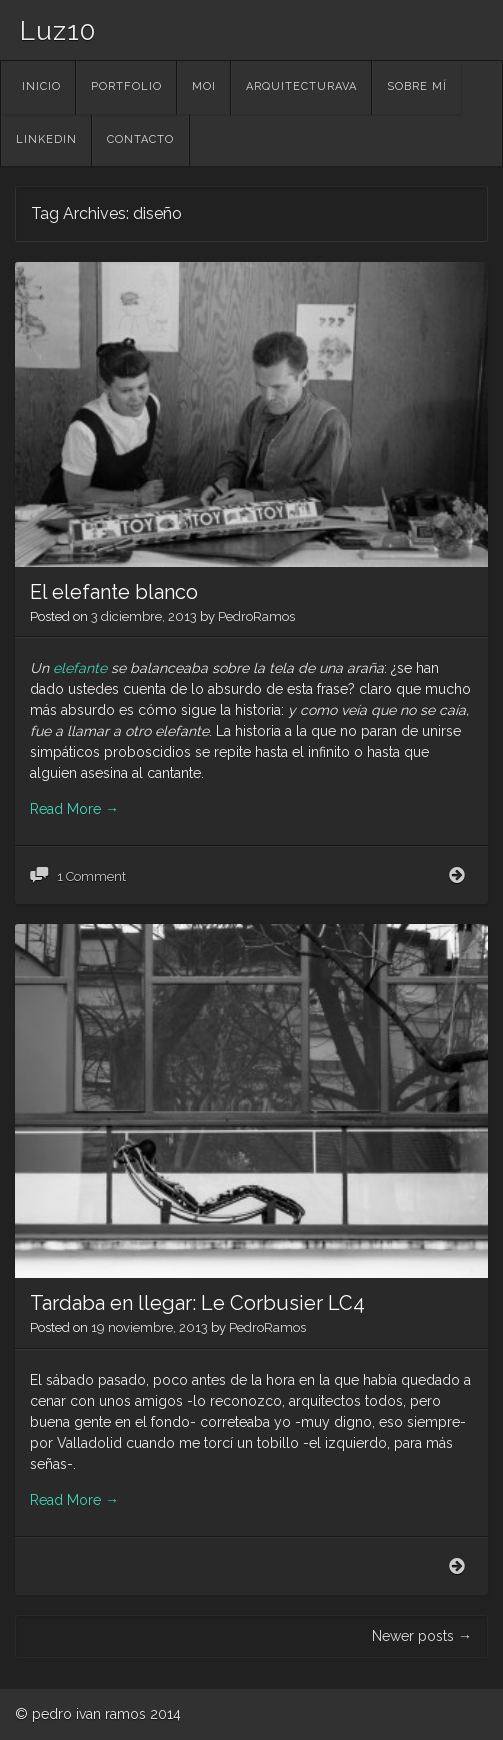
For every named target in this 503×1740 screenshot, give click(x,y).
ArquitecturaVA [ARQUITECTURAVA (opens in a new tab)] (301, 86)
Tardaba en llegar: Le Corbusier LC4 (197, 1303)
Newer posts (422, 1636)
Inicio (41, 86)
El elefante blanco (114, 592)
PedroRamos (256, 616)
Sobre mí (417, 86)
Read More (74, 809)
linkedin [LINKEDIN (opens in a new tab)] (46, 139)
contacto (140, 139)
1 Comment (91, 876)
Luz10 (58, 31)
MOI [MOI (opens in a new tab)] (204, 86)
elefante (80, 668)
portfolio (126, 86)
